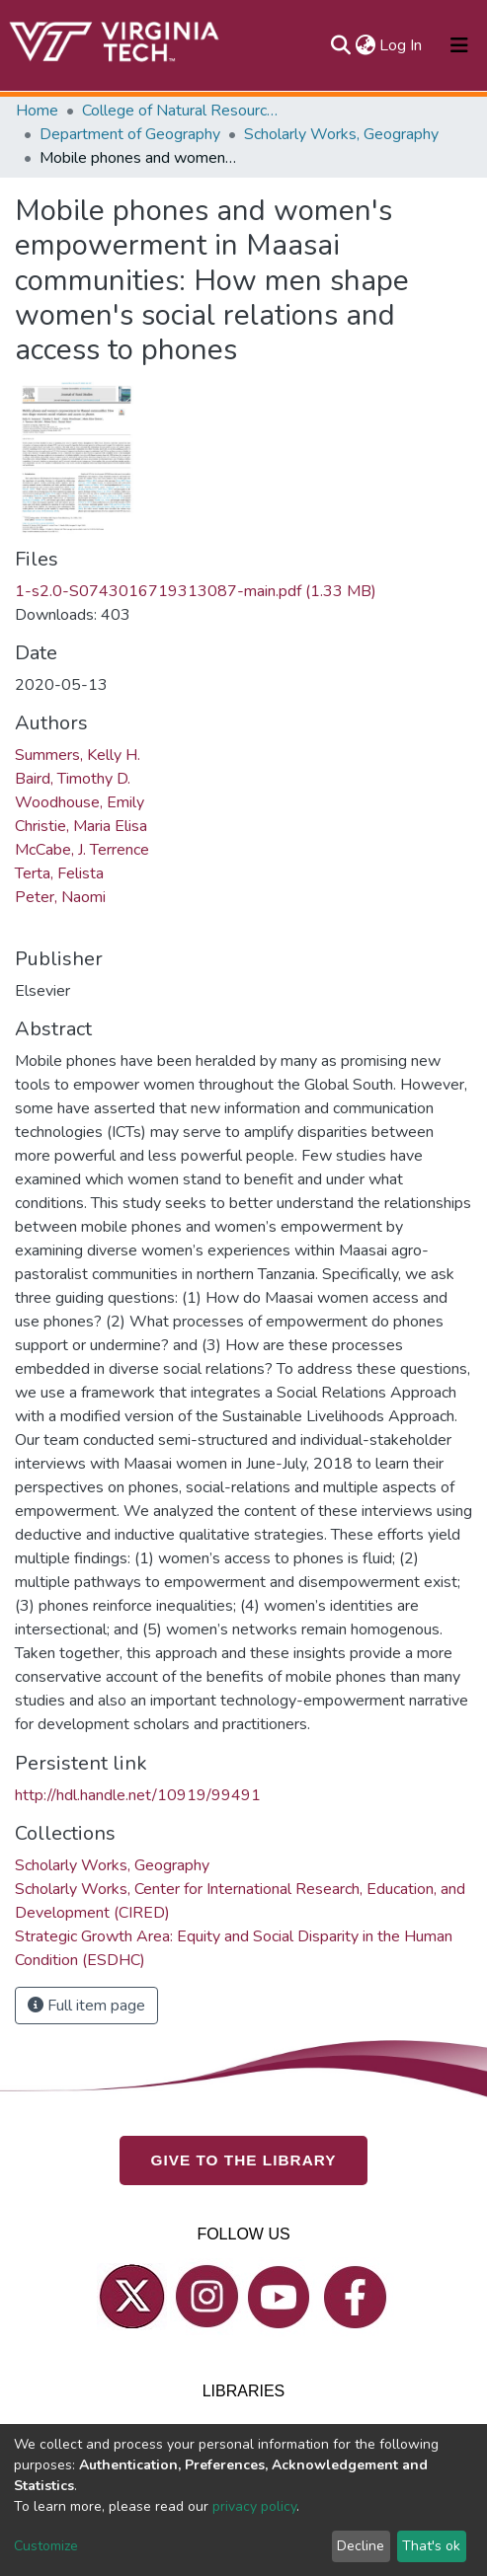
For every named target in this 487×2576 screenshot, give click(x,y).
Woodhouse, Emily (79, 802)
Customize (46, 2546)
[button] (365, 45)
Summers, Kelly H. (77, 755)
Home (37, 110)
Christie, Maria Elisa (81, 826)
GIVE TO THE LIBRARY (244, 2160)
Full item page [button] (86, 2005)
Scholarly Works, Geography (341, 134)
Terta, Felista (59, 873)
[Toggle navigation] (459, 45)
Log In (401, 45)
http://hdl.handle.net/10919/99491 (138, 1795)
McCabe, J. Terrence (82, 850)
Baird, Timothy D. (72, 779)
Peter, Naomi (60, 897)
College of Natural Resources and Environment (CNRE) (181, 110)
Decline (360, 2546)
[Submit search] (340, 45)
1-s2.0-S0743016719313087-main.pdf (195, 591)
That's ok (431, 2546)
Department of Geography (130, 134)
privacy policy (254, 2506)
